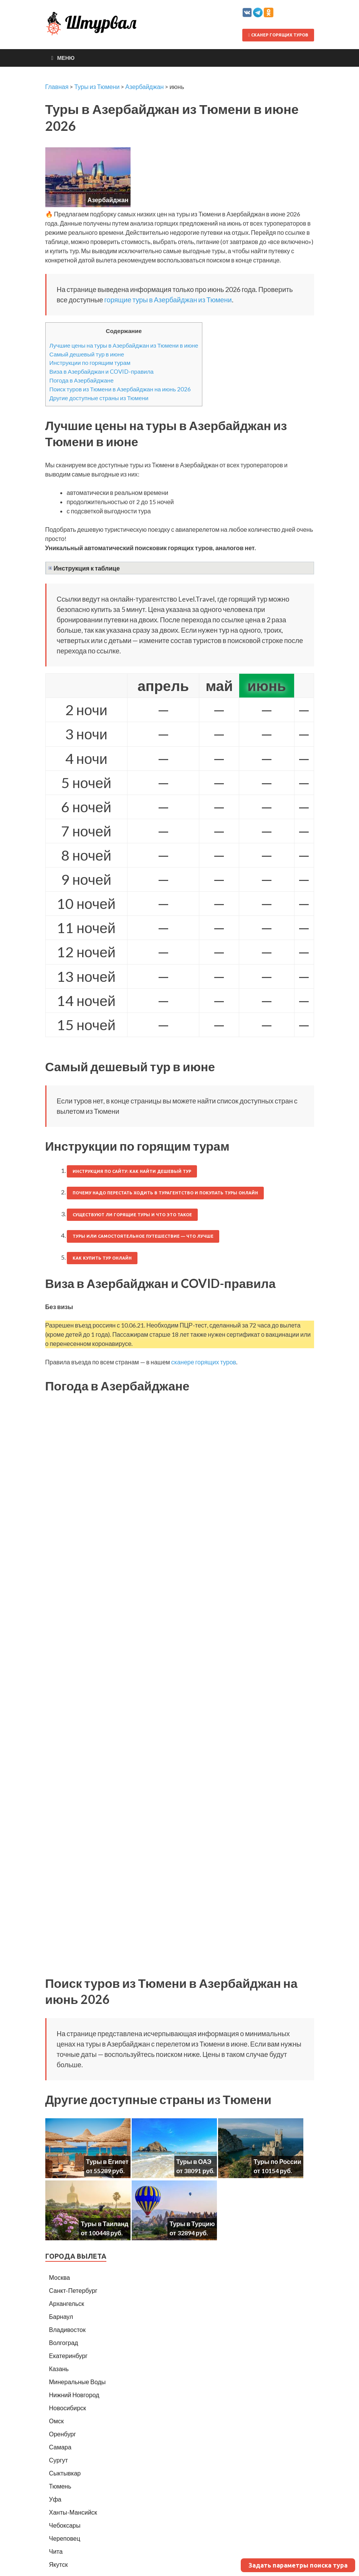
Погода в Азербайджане (82, 380)
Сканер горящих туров (278, 35)
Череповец (64, 2538)
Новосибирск (67, 2407)
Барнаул (61, 2316)
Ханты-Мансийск (73, 2512)
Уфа (55, 2499)
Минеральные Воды (77, 2381)
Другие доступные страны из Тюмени (99, 397)
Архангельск (66, 2303)
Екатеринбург (68, 2355)
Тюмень (60, 2486)
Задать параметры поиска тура (297, 2565)
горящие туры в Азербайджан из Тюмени (168, 299)
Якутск (58, 2564)
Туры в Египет (107, 2161)
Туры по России (277, 2161)
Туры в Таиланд (104, 2223)
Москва (59, 2277)
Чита (56, 2551)
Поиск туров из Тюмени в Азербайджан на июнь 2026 (120, 389)
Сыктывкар (65, 2473)
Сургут (58, 2460)
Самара (60, 2447)
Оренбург (62, 2433)
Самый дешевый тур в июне (87, 354)
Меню (66, 57)
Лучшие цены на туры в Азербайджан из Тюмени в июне (124, 345)
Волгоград (63, 2342)
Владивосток (67, 2329)
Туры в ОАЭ (194, 2161)
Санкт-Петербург (73, 2290)
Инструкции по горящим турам (90, 362)
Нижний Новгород (74, 2394)
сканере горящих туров (203, 1362)
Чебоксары (65, 2525)
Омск (56, 2420)
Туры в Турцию (192, 2223)
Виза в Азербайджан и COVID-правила (102, 371)
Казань (59, 2368)
